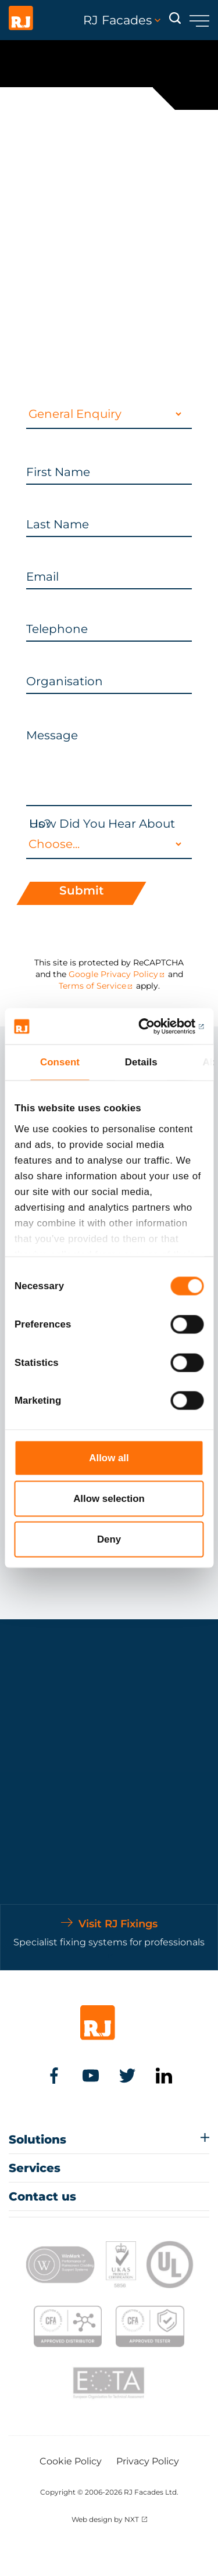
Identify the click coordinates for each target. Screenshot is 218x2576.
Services (34, 2168)
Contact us (42, 2196)
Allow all (108, 1457)
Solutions (37, 2139)
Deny (109, 1539)
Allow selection (109, 1498)
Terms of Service (92, 986)
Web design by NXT (105, 2519)
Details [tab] (141, 1062)
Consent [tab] (60, 1062)
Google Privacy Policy (113, 974)
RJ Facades (121, 20)
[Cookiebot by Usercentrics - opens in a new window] (155, 1026)
